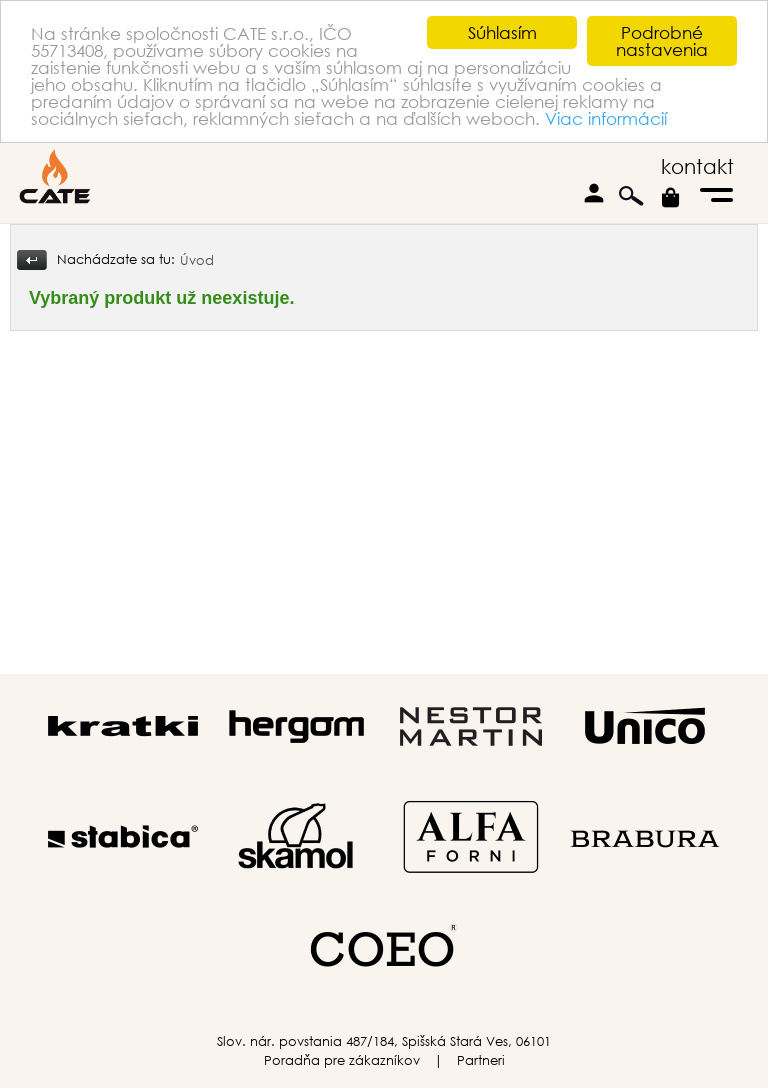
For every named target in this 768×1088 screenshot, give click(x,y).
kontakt (697, 166)
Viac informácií (606, 118)
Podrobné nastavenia (662, 41)
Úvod (197, 260)
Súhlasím (502, 32)
